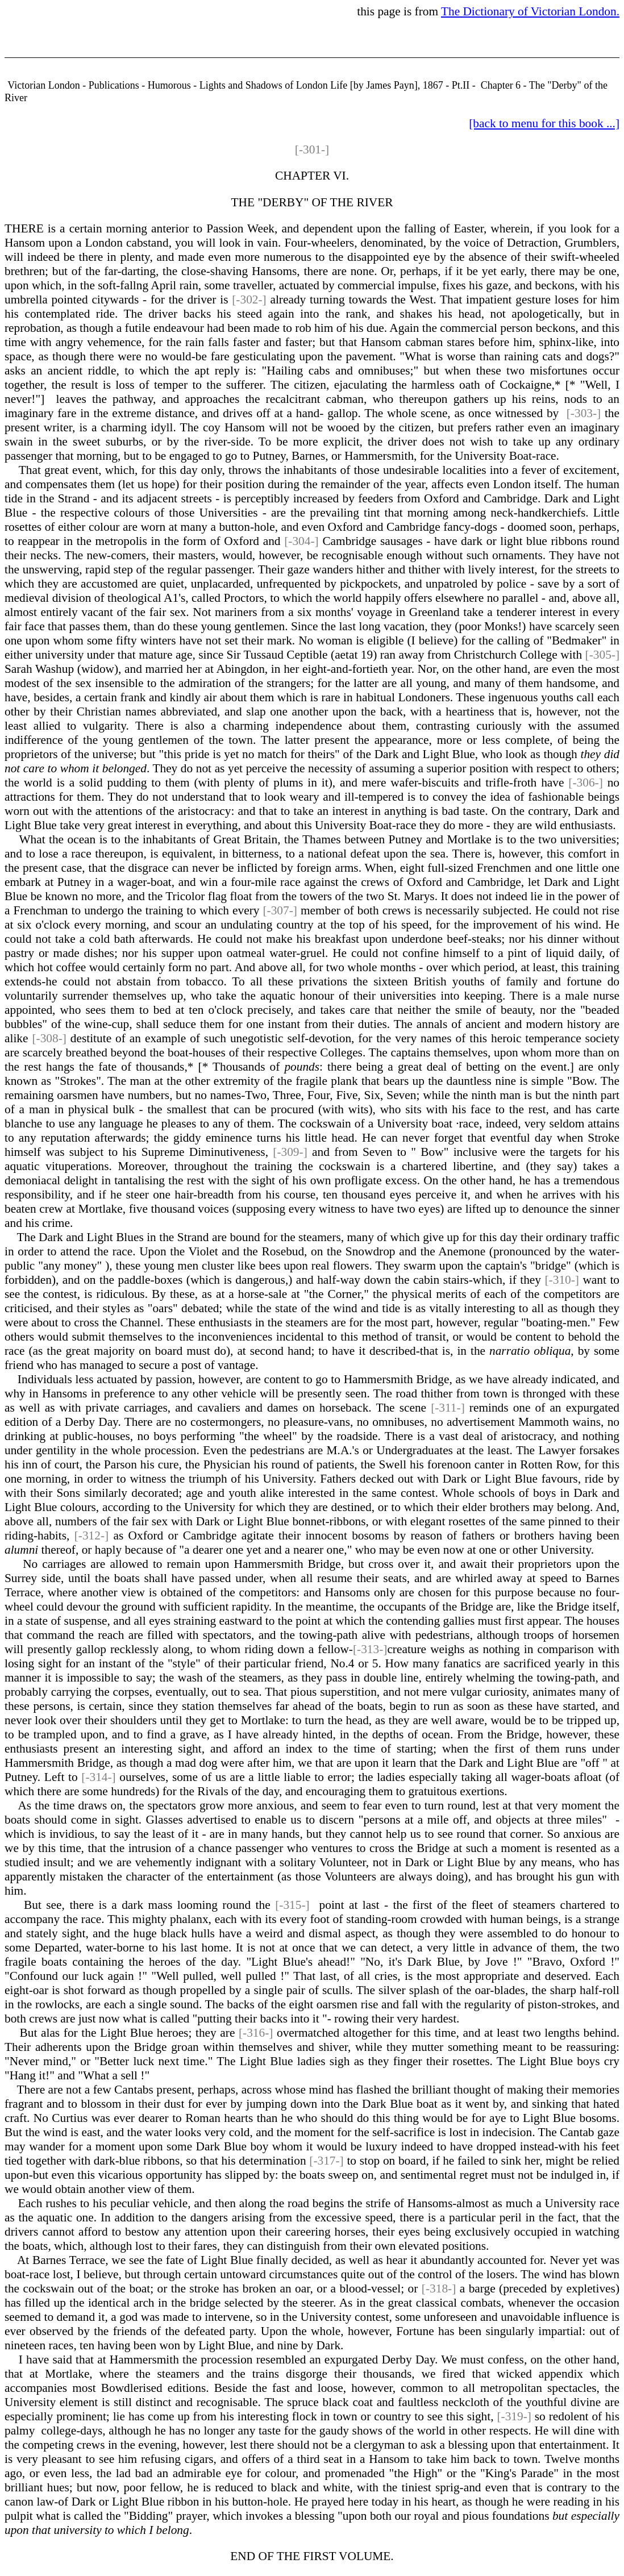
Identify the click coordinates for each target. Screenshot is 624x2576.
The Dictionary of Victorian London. (530, 11)
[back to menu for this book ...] (544, 123)
